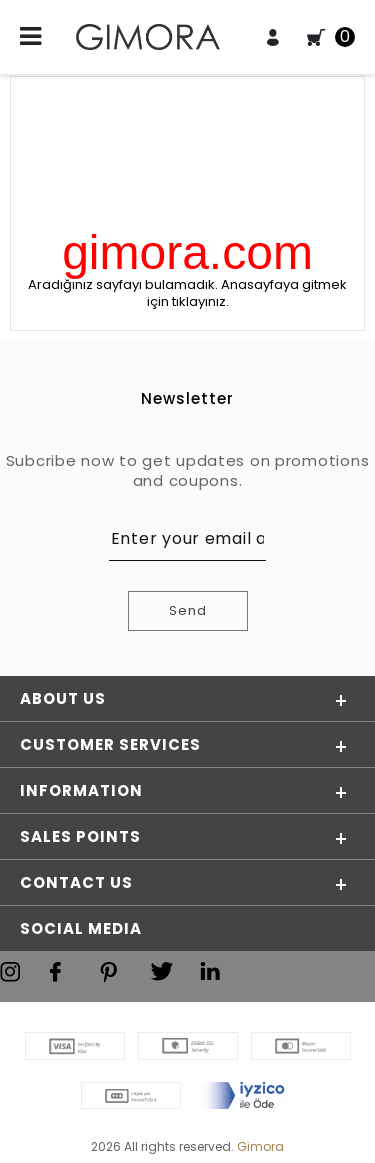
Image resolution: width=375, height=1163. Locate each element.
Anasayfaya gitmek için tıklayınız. (247, 293)
